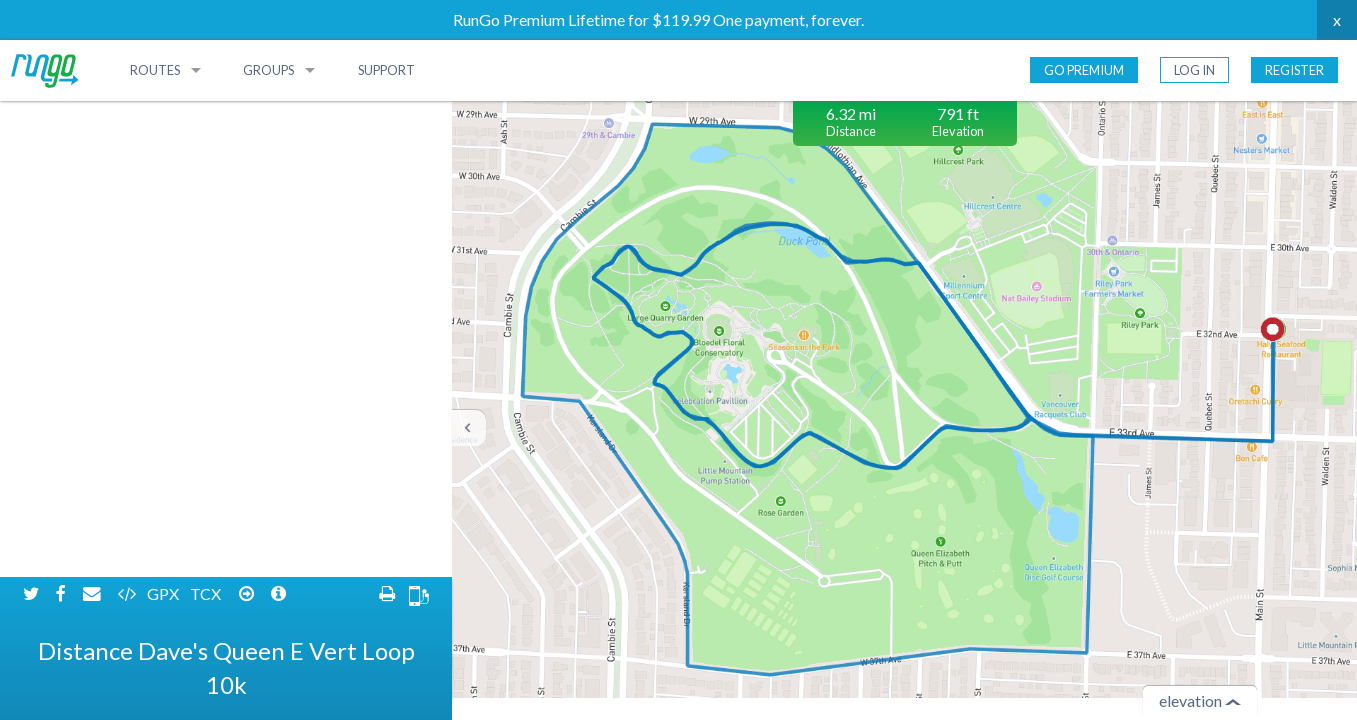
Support (386, 70)
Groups (268, 70)
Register (1294, 70)
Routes (155, 70)
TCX (207, 117)
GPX (164, 117)
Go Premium (1084, 70)
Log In (1194, 70)
